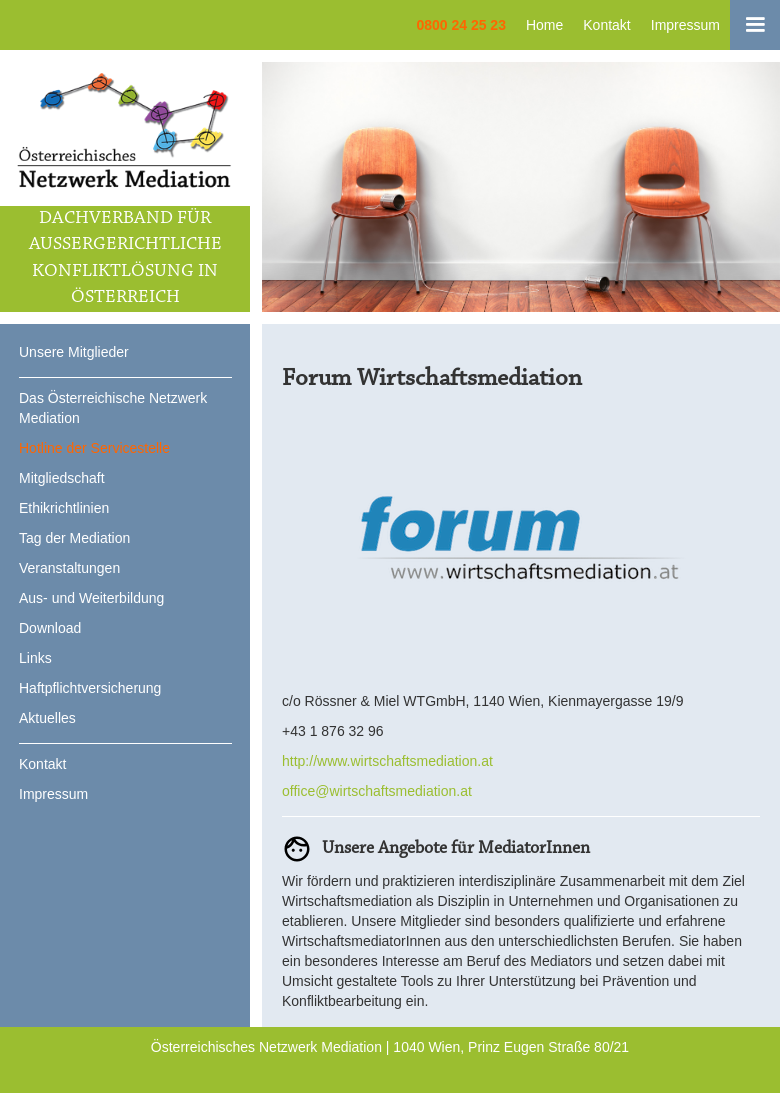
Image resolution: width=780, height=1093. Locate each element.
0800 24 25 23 (461, 25)
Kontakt (606, 25)
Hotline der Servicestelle (94, 448)
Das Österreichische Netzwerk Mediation (113, 408)
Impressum (685, 25)
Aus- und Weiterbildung (91, 598)
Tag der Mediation (74, 538)
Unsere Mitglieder (74, 352)
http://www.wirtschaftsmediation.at (387, 761)
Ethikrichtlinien (64, 508)
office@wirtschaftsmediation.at (377, 791)
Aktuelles (47, 718)
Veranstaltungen (69, 568)
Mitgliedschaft (62, 478)
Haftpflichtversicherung (90, 688)
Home (544, 25)
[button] (755, 25)
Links (35, 658)
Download (50, 628)
